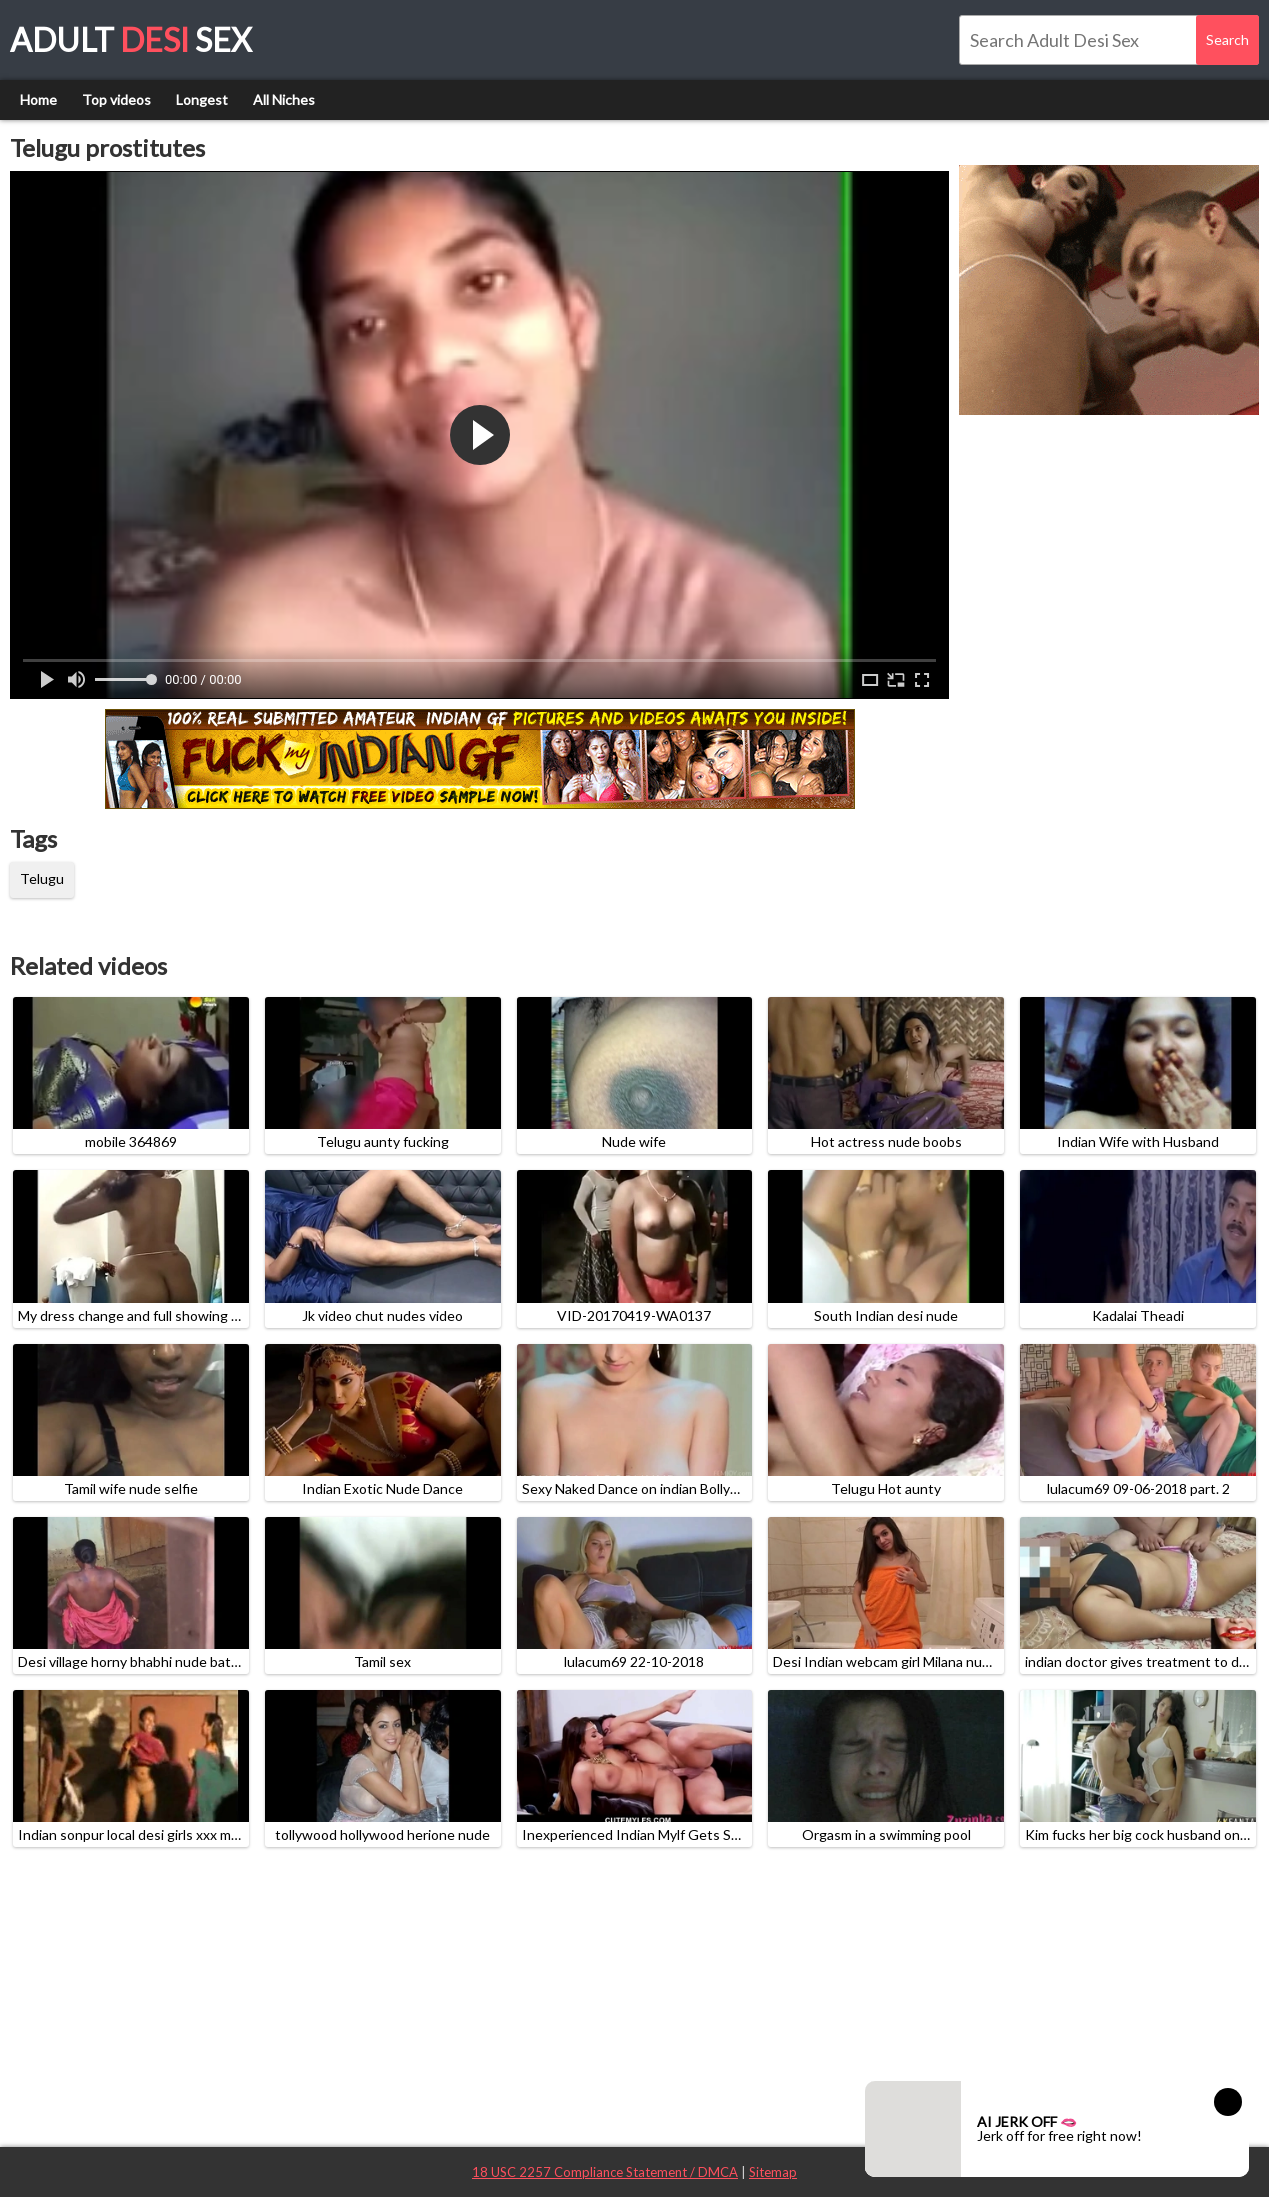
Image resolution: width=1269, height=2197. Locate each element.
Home (38, 99)
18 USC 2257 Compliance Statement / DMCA (605, 2172)
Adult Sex (131, 39)
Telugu (42, 878)
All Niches (284, 99)
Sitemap (773, 2172)
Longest (202, 99)
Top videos (116, 99)
